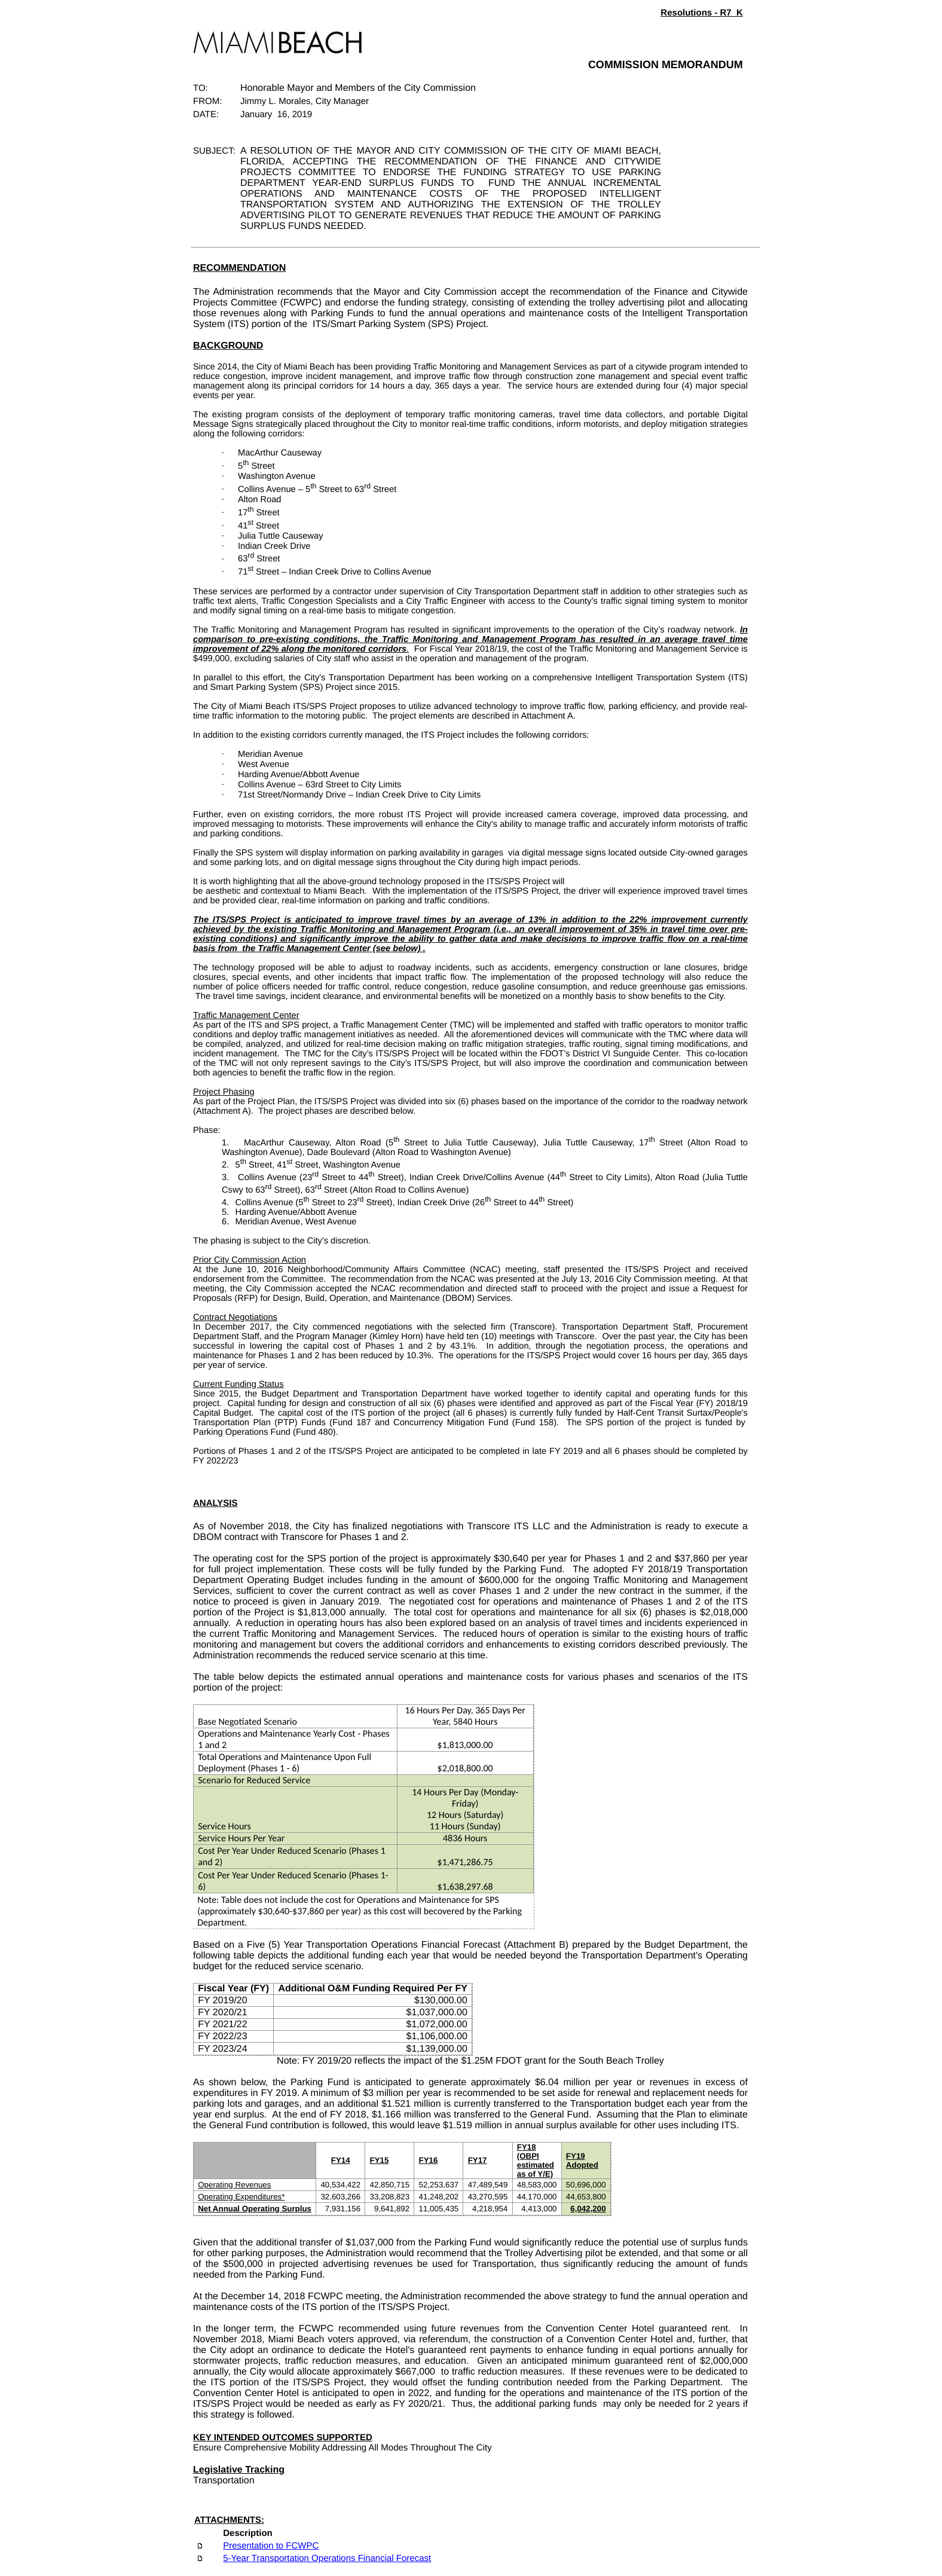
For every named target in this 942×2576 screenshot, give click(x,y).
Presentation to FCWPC (271, 2546)
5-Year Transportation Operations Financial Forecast (327, 2558)
